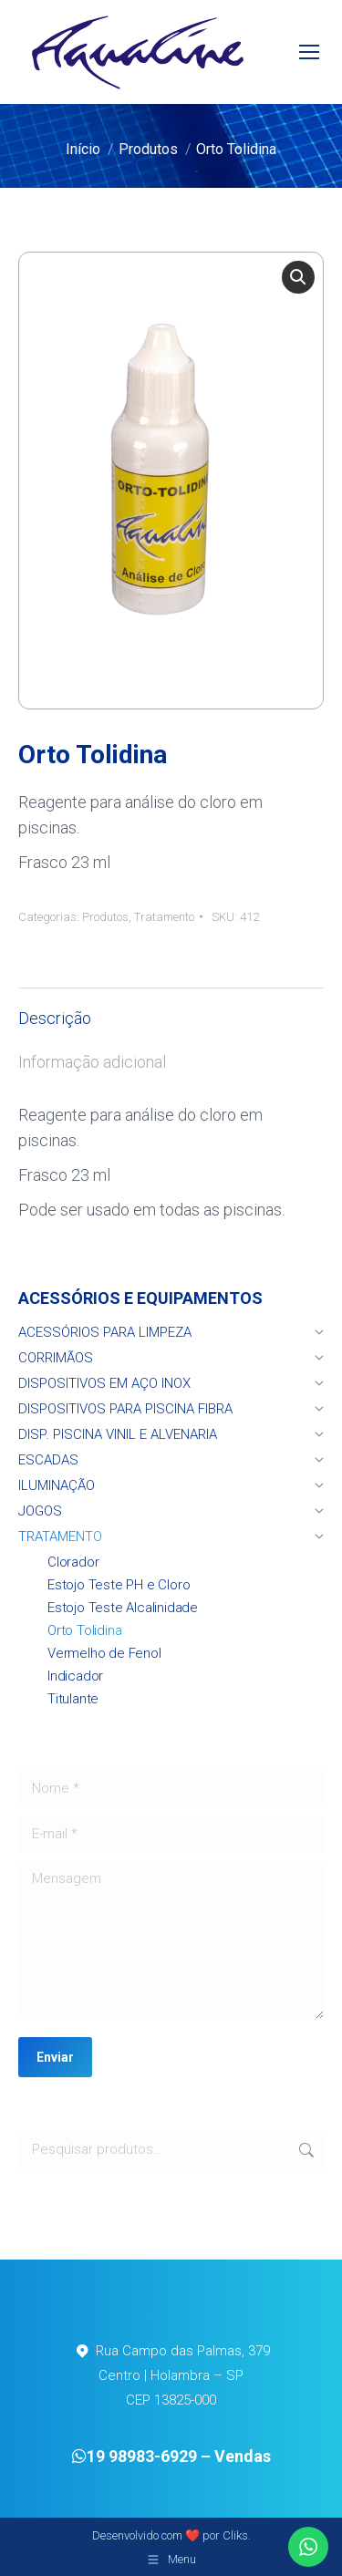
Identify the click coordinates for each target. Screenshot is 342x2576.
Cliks (235, 2535)
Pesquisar (304, 2150)
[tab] (171, 1009)
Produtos (105, 917)
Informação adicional (92, 1061)
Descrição (54, 1018)
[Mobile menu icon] (309, 52)
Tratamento (164, 917)
